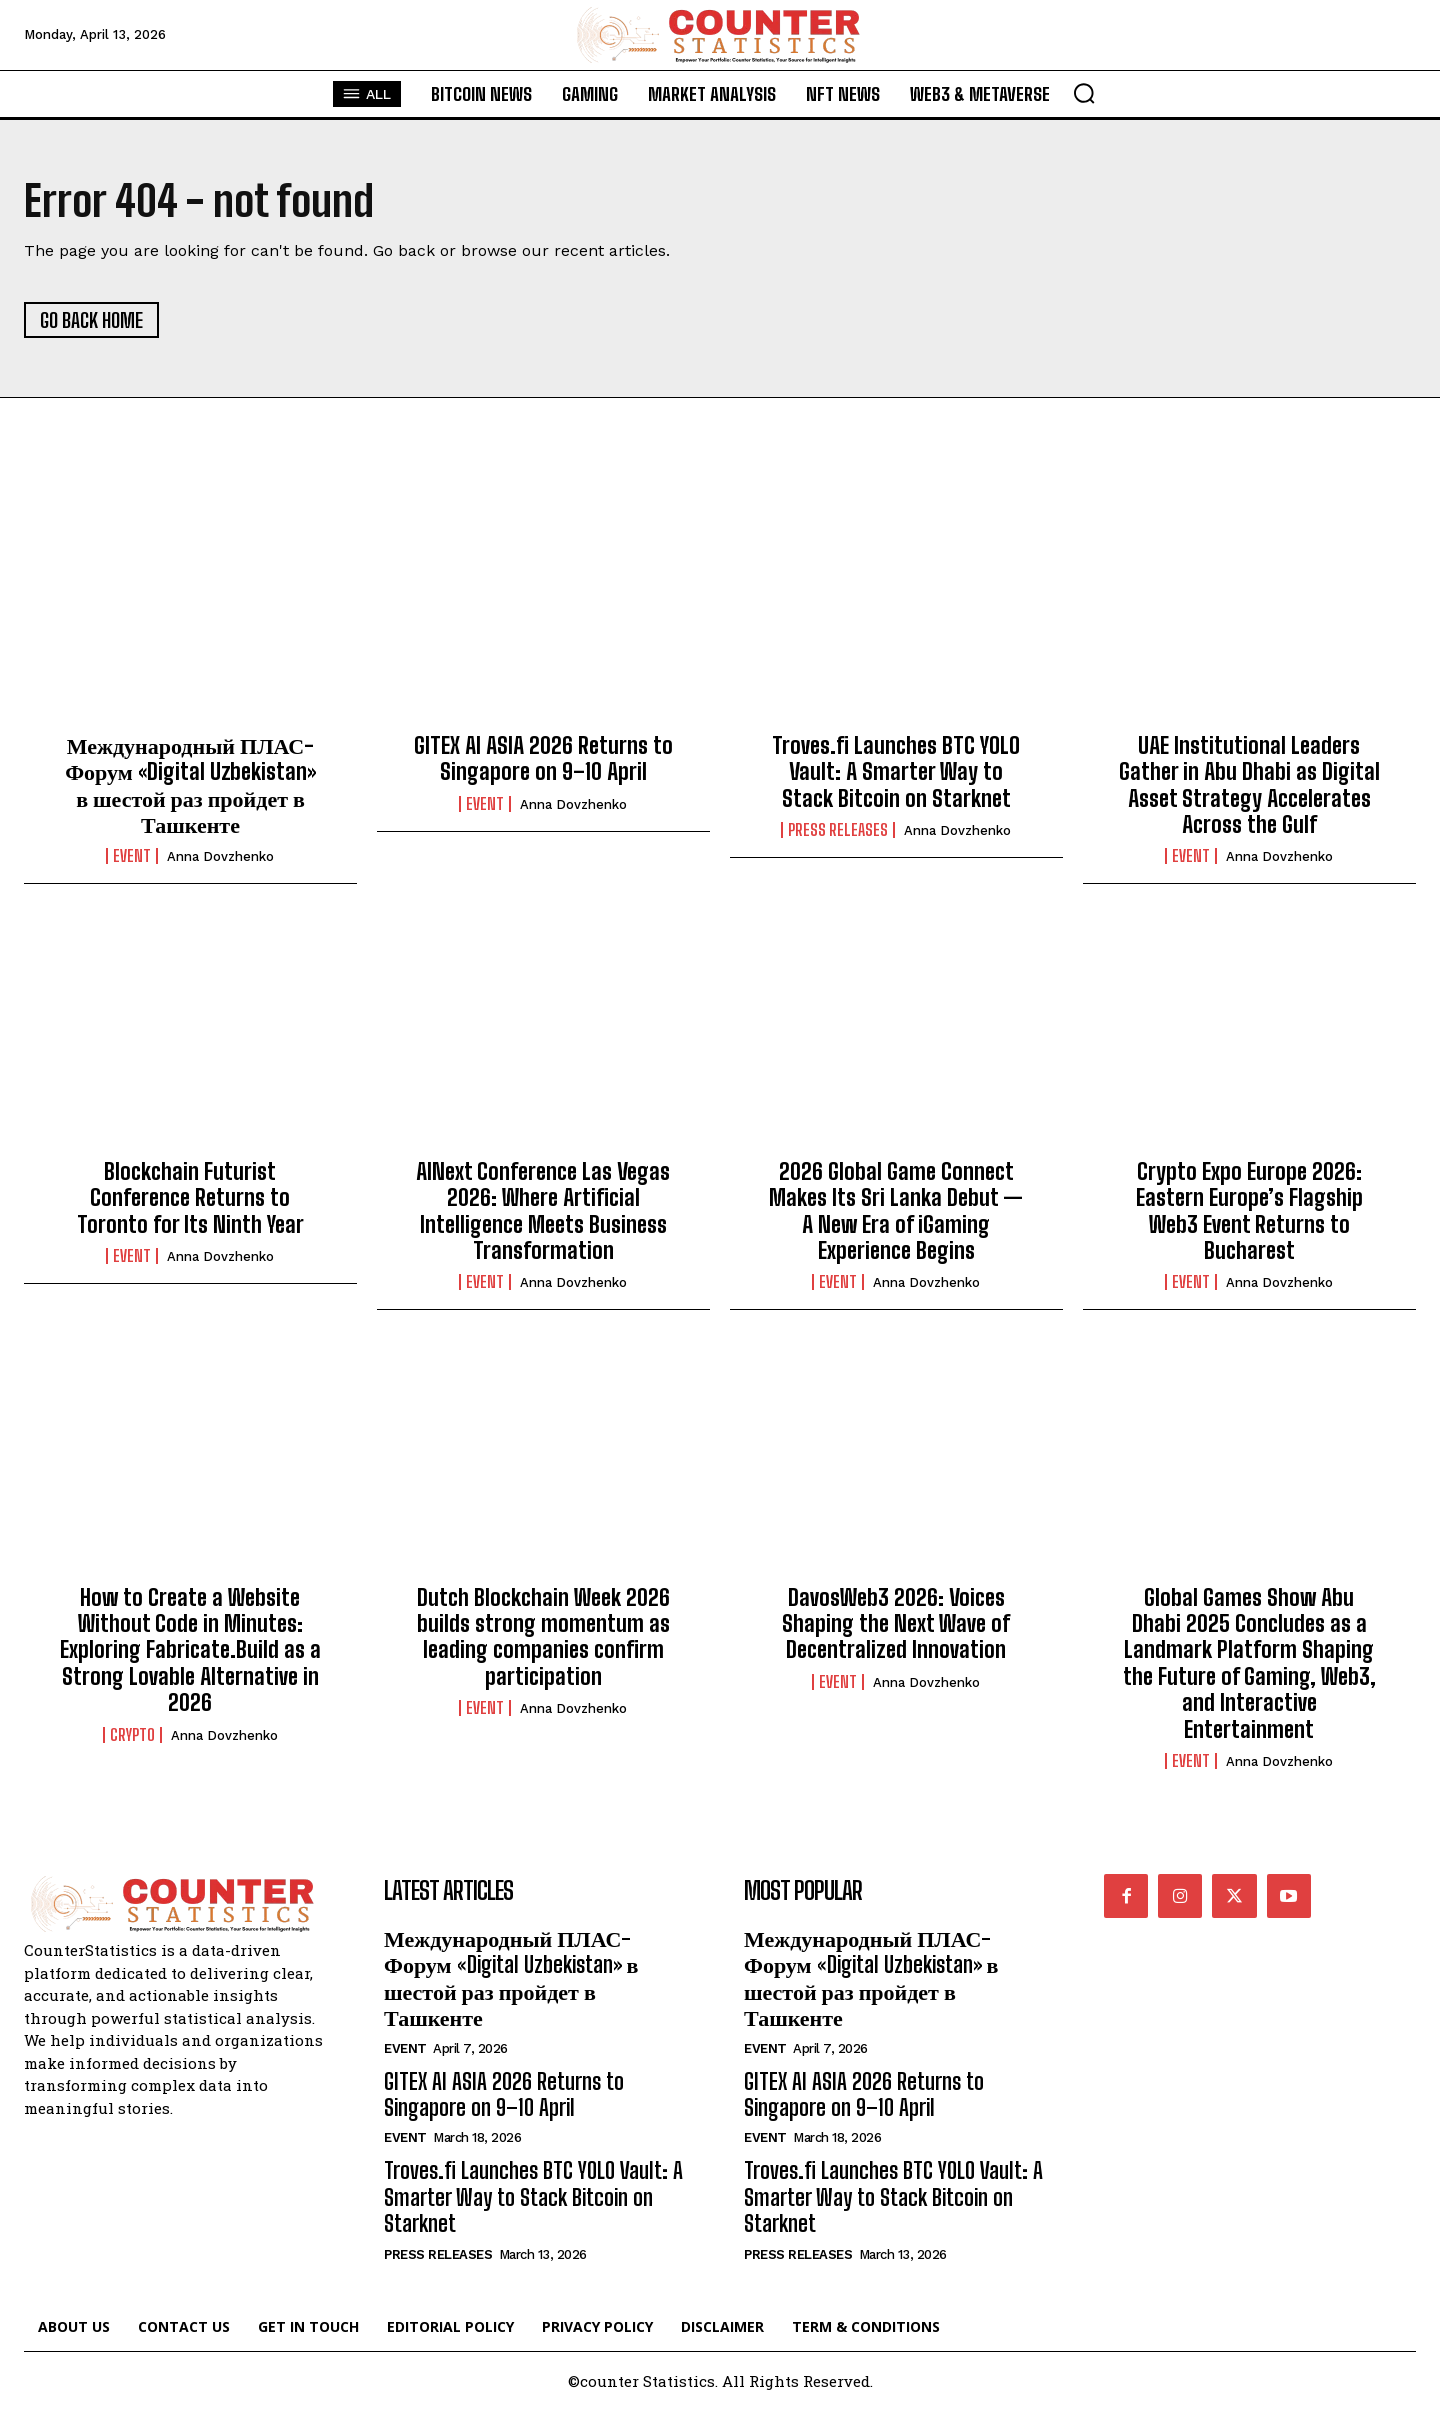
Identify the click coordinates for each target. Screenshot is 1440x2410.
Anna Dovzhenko (220, 856)
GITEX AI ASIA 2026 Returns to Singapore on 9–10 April (543, 758)
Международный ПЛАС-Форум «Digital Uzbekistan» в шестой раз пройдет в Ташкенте (190, 785)
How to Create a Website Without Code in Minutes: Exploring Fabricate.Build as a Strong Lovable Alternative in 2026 (190, 1650)
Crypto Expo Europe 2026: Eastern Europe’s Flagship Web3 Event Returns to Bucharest (1249, 1211)
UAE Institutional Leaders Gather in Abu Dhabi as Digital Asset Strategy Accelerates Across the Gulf (1249, 785)
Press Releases (838, 830)
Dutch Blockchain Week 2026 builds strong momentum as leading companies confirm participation (543, 1637)
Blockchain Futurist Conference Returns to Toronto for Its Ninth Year (190, 1198)
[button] (1084, 93)
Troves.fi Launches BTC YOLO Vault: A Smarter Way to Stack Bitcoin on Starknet (896, 772)
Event (132, 856)
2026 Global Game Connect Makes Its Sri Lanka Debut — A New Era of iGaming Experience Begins (896, 1211)
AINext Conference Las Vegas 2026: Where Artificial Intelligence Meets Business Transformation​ (543, 1211)
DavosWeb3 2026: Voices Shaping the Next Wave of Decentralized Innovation (896, 1624)
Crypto (132, 1735)
